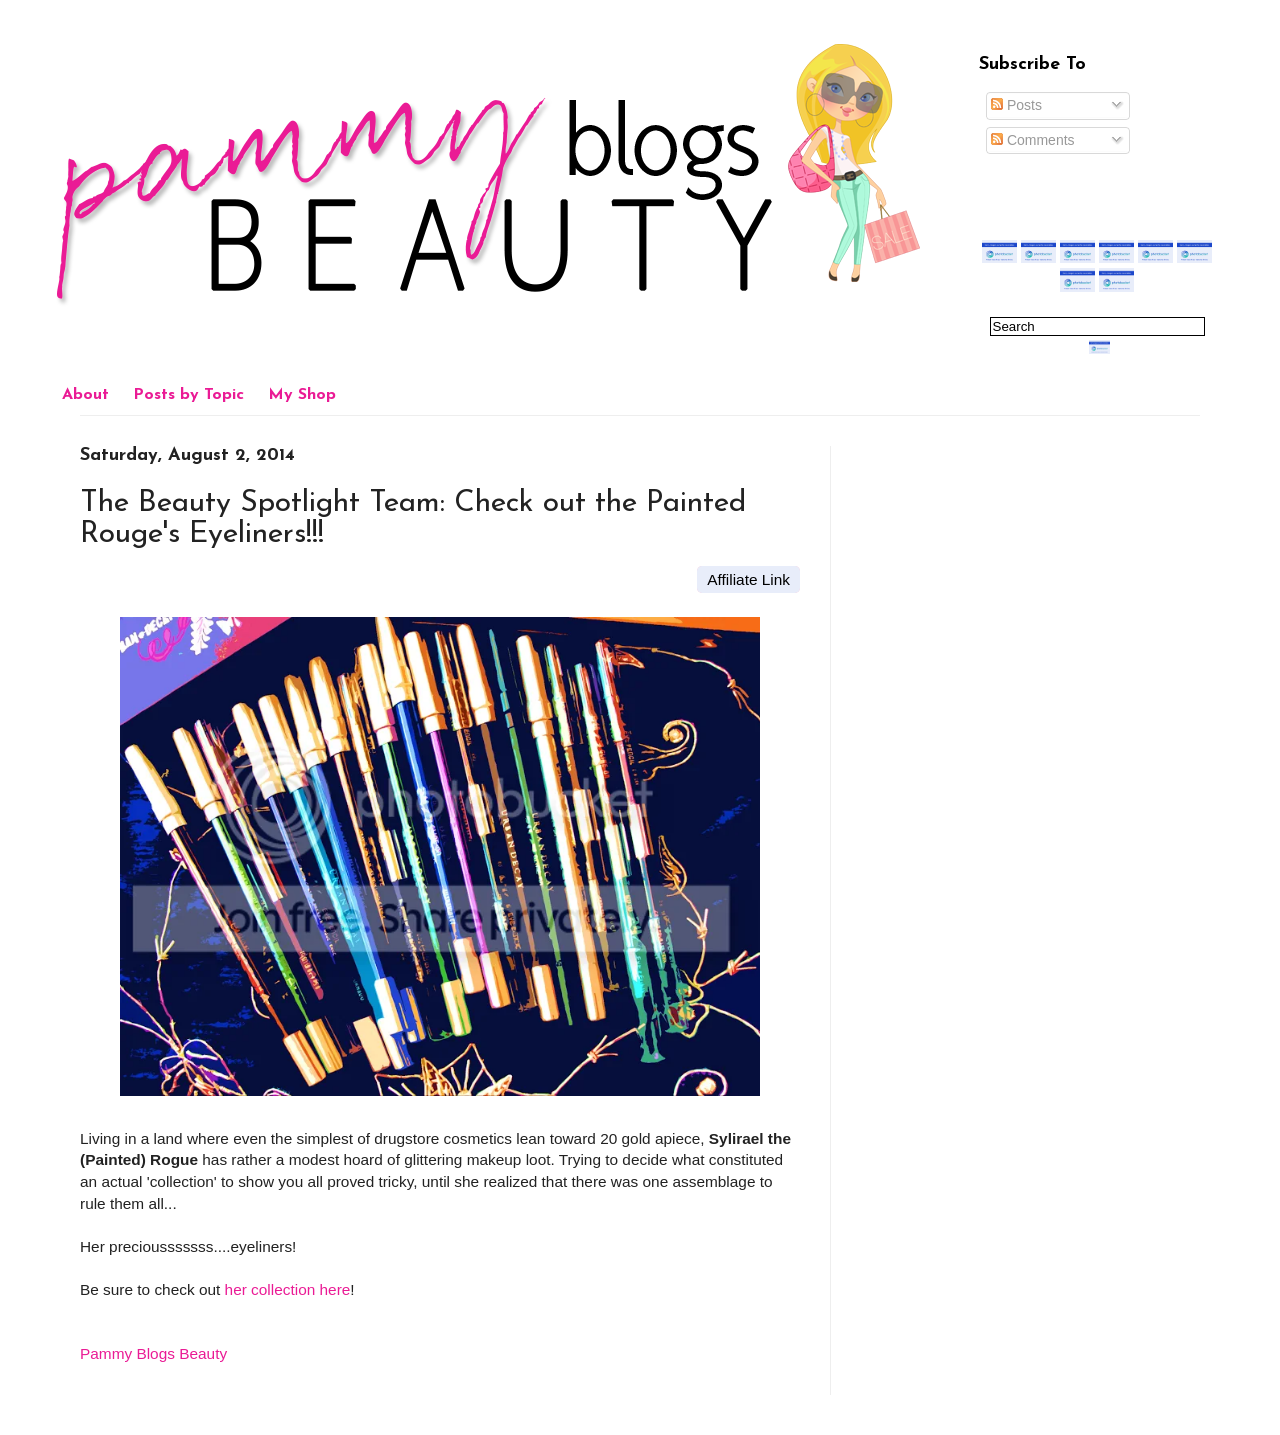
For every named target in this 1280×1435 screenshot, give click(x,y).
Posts (1016, 105)
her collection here (288, 1289)
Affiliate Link (748, 579)
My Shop (302, 395)
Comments (1033, 140)
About (85, 395)
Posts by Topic (188, 395)
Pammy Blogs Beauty (153, 1353)
